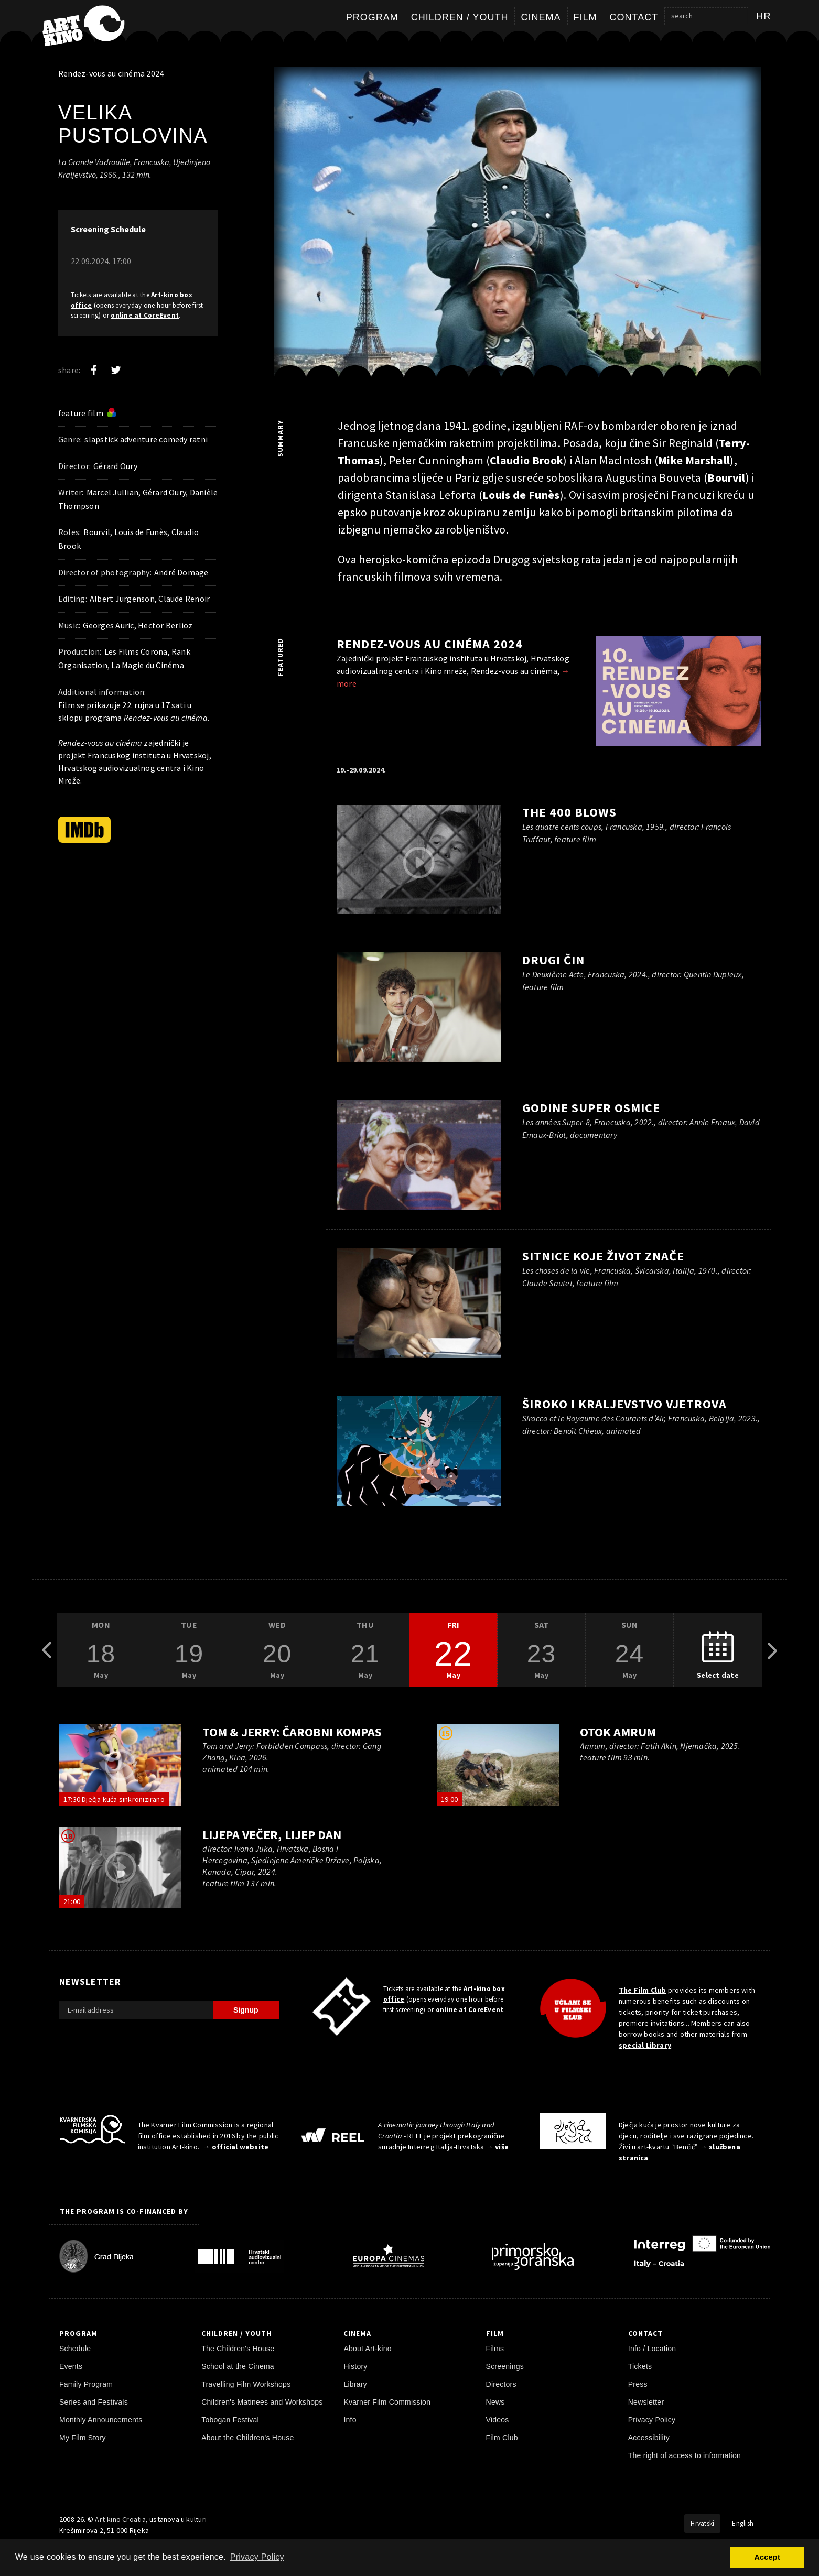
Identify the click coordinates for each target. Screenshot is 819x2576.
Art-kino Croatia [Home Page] (120, 2519)
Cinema (541, 17)
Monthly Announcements (100, 2420)
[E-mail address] (136, 2010)
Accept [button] (767, 2557)
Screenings (505, 2366)
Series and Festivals (93, 2402)
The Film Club (642, 1990)
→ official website (235, 2146)
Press (638, 2384)
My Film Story (82, 2437)
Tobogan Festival (230, 2420)
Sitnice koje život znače (603, 1256)
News (495, 2402)
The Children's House (237, 2348)
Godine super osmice (591, 1108)
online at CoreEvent (145, 315)
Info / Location (652, 2348)
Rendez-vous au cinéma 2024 (111, 73)
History (355, 2366)
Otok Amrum (618, 1732)
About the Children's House (247, 2437)
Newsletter (646, 2402)
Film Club (502, 2437)
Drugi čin (553, 960)
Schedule (75, 2348)
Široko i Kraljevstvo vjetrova (624, 1404)
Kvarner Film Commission (386, 2402)
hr (763, 16)
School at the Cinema (237, 2366)
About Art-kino (367, 2348)
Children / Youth (460, 17)
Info (349, 2420)
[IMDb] (84, 830)
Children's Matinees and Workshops (261, 2402)
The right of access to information (684, 2455)
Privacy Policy (652, 2420)
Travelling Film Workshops (245, 2384)
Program (372, 17)
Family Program (86, 2384)
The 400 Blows (569, 812)
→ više (497, 2146)
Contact (634, 17)
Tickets (640, 2366)
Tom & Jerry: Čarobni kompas (291, 1732)
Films (495, 2348)
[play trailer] (517, 230)
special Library (645, 2045)
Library (355, 2384)
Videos (497, 2420)
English (742, 2523)
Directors (501, 2384)
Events (70, 2366)
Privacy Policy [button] (257, 2556)
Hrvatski (702, 2523)
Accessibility (649, 2437)
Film (585, 17)
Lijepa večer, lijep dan (271, 1835)
